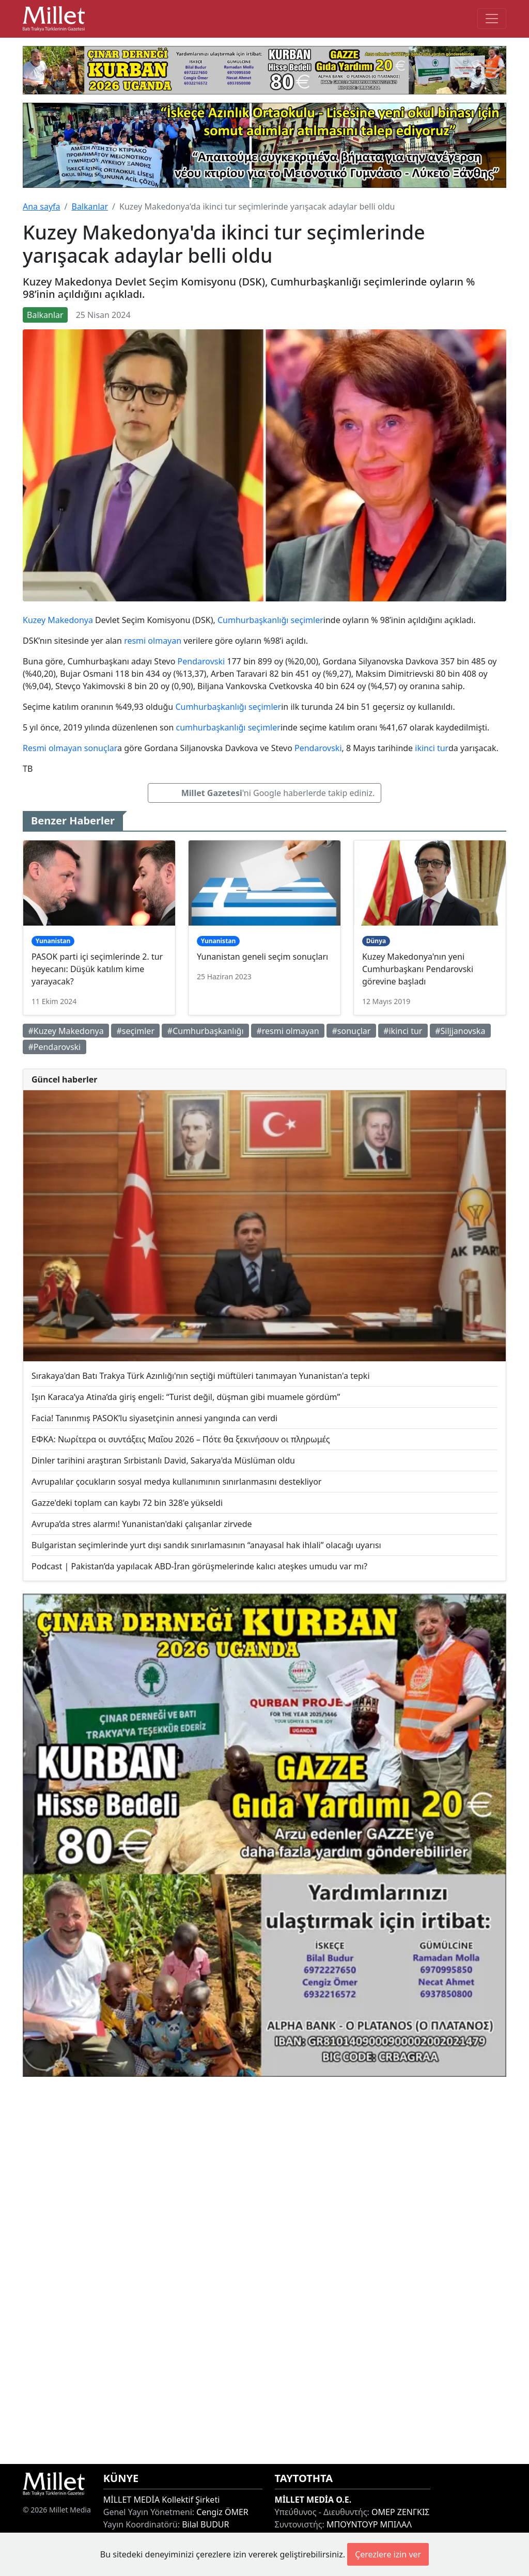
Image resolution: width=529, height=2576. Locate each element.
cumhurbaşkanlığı (210, 727)
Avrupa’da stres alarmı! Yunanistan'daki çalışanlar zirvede (142, 1524)
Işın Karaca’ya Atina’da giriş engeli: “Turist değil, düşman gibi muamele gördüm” (186, 1397)
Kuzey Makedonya (58, 620)
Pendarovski (201, 661)
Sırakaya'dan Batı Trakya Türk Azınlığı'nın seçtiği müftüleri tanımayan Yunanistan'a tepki (201, 1375)
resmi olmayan (152, 640)
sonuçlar (100, 748)
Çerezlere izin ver (388, 2554)
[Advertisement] (264, 2270)
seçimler (307, 620)
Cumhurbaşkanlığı (252, 620)
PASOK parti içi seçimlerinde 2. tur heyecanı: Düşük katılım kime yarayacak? (97, 969)
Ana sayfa (41, 206)
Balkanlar (89, 206)
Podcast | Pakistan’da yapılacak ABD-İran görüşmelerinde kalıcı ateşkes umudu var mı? (199, 1566)
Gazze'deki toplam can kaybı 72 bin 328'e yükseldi (127, 1502)
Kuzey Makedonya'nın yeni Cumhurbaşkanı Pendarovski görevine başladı (417, 969)
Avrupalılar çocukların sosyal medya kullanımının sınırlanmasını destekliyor (176, 1481)
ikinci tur (431, 748)
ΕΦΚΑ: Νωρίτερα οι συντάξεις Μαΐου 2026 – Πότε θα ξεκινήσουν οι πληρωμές (181, 1439)
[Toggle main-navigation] (491, 18)
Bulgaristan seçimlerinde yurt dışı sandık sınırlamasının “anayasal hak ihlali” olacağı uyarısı (206, 1545)
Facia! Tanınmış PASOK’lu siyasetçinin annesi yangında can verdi (154, 1418)
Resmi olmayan (52, 748)
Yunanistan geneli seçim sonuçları (262, 956)
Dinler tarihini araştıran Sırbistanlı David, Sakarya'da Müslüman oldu (163, 1460)
